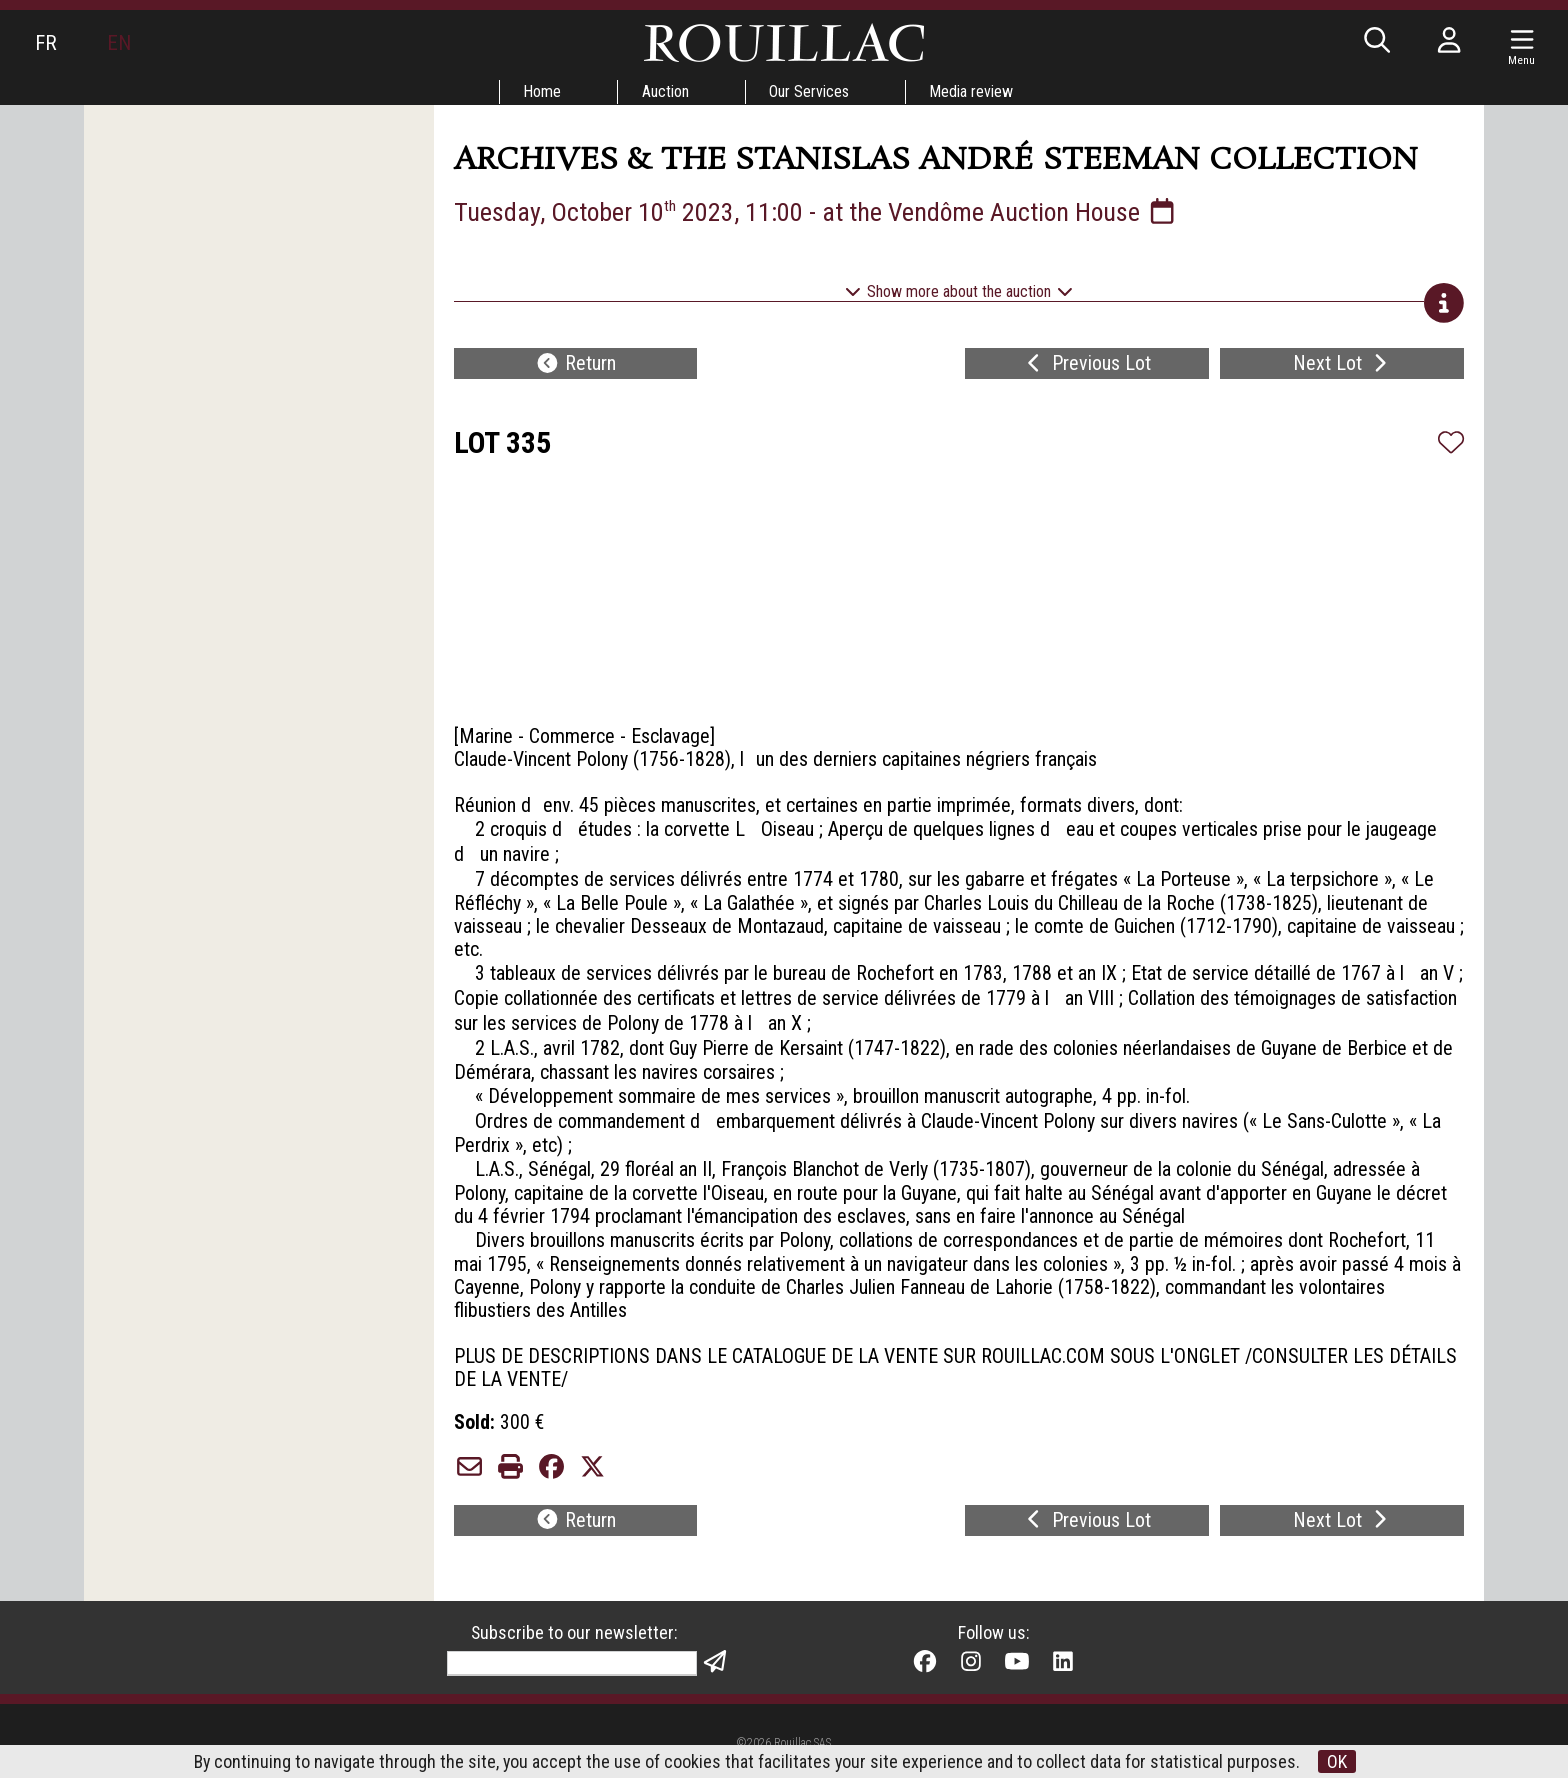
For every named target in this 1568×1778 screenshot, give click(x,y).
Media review (973, 91)
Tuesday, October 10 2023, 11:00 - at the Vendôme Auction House (818, 212)
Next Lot (1342, 366)
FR (46, 43)
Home (542, 91)
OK (1339, 1761)
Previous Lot (1086, 366)
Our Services (810, 91)
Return (575, 366)
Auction (665, 91)
